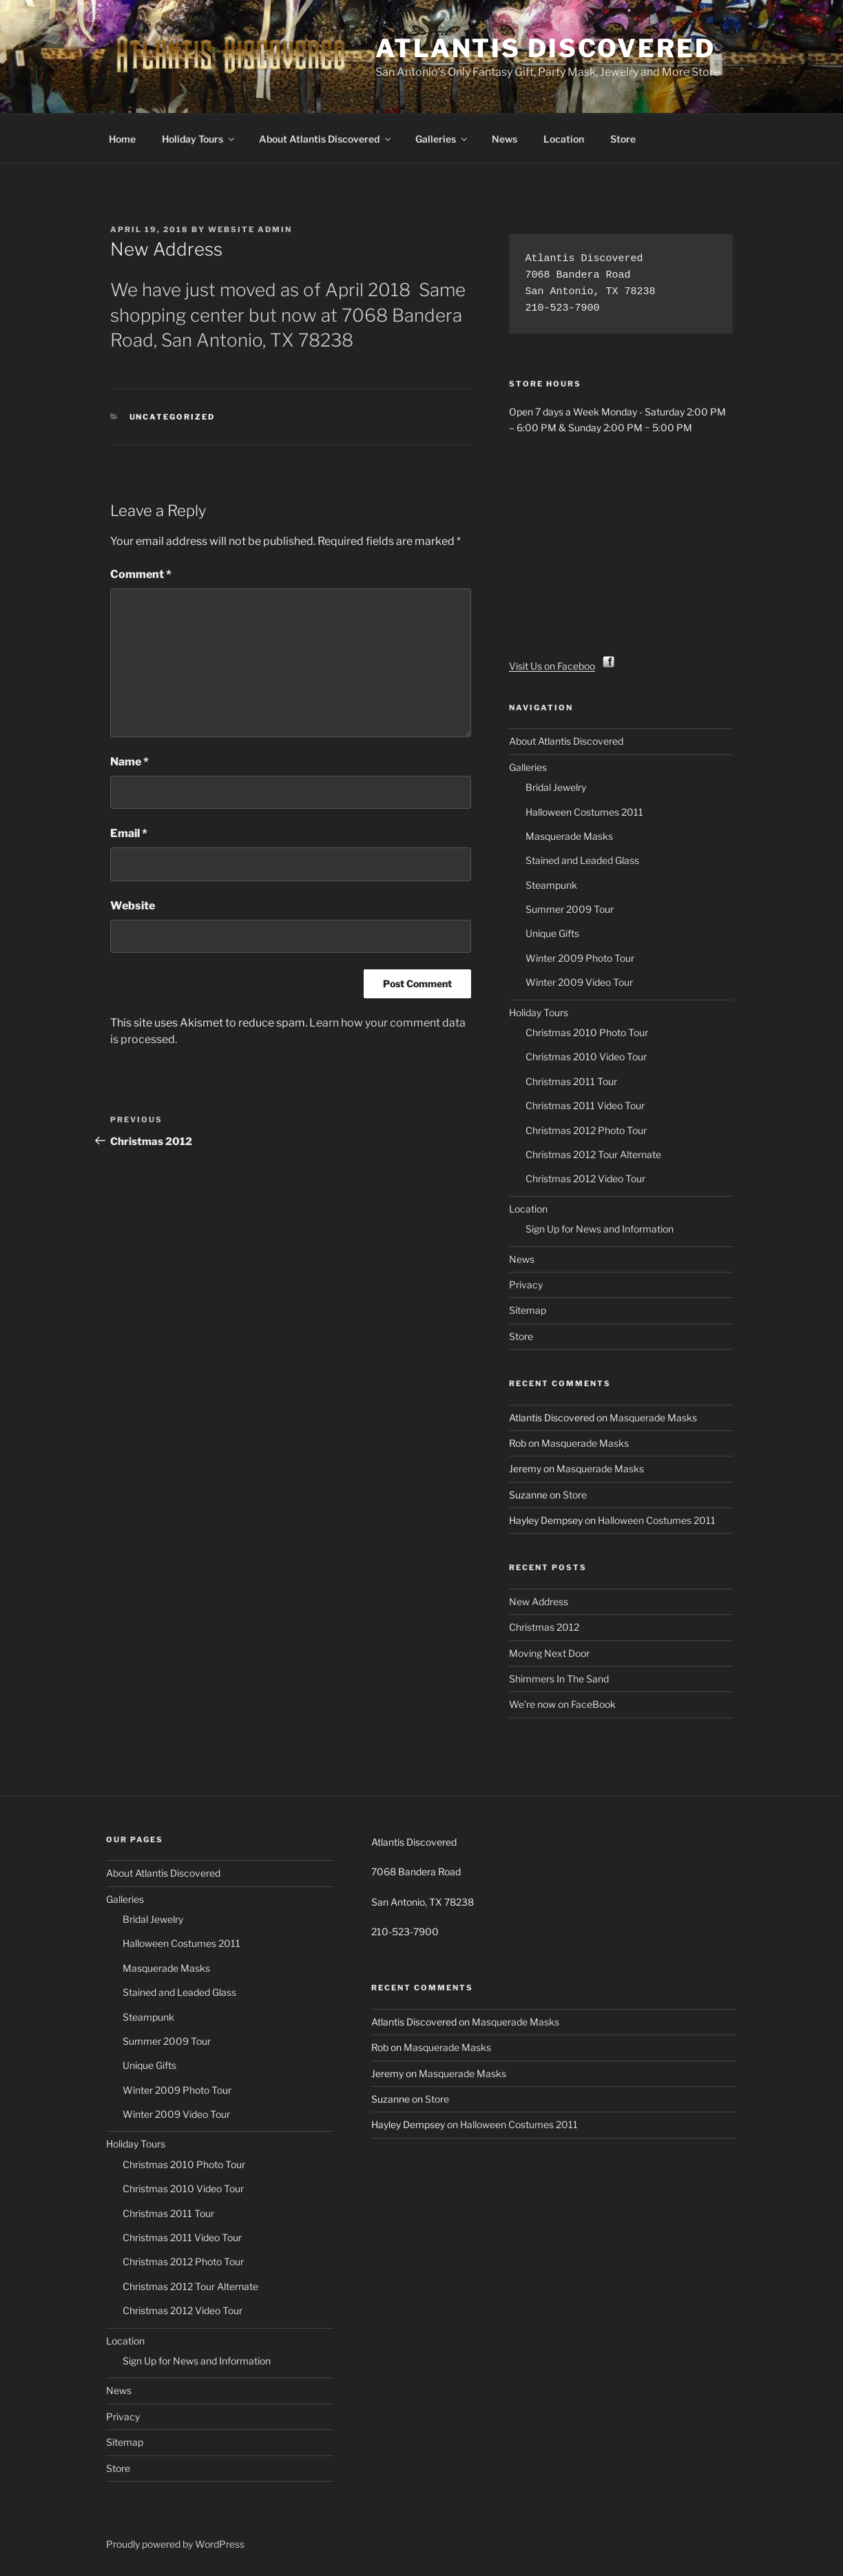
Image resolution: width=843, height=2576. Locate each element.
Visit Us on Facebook (563, 666)
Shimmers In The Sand (559, 1678)
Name (129, 761)
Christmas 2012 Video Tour (585, 1178)
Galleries (442, 139)
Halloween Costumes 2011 (584, 812)
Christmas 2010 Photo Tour (586, 1032)
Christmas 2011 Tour (571, 1081)
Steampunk (551, 885)
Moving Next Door (549, 1653)
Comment (140, 574)
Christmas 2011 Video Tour (585, 1105)
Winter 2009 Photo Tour (579, 958)
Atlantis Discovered (545, 48)
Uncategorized (172, 417)
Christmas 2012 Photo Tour (586, 1130)
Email (128, 833)
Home (122, 139)
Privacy (526, 1284)
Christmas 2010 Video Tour (586, 1056)
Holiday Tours (199, 139)
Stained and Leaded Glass (582, 860)
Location (563, 139)
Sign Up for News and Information (599, 1229)
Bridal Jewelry (555, 787)
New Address (538, 1601)
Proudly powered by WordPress (175, 2544)
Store (623, 139)
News (504, 139)
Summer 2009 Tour (569, 909)
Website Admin (250, 229)
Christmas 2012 (544, 1627)
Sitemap (527, 1310)
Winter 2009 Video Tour (579, 982)
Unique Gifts (552, 933)
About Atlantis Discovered (326, 139)
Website (132, 905)
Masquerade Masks (569, 836)
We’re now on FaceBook (562, 1704)
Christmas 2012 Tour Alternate (593, 1154)
